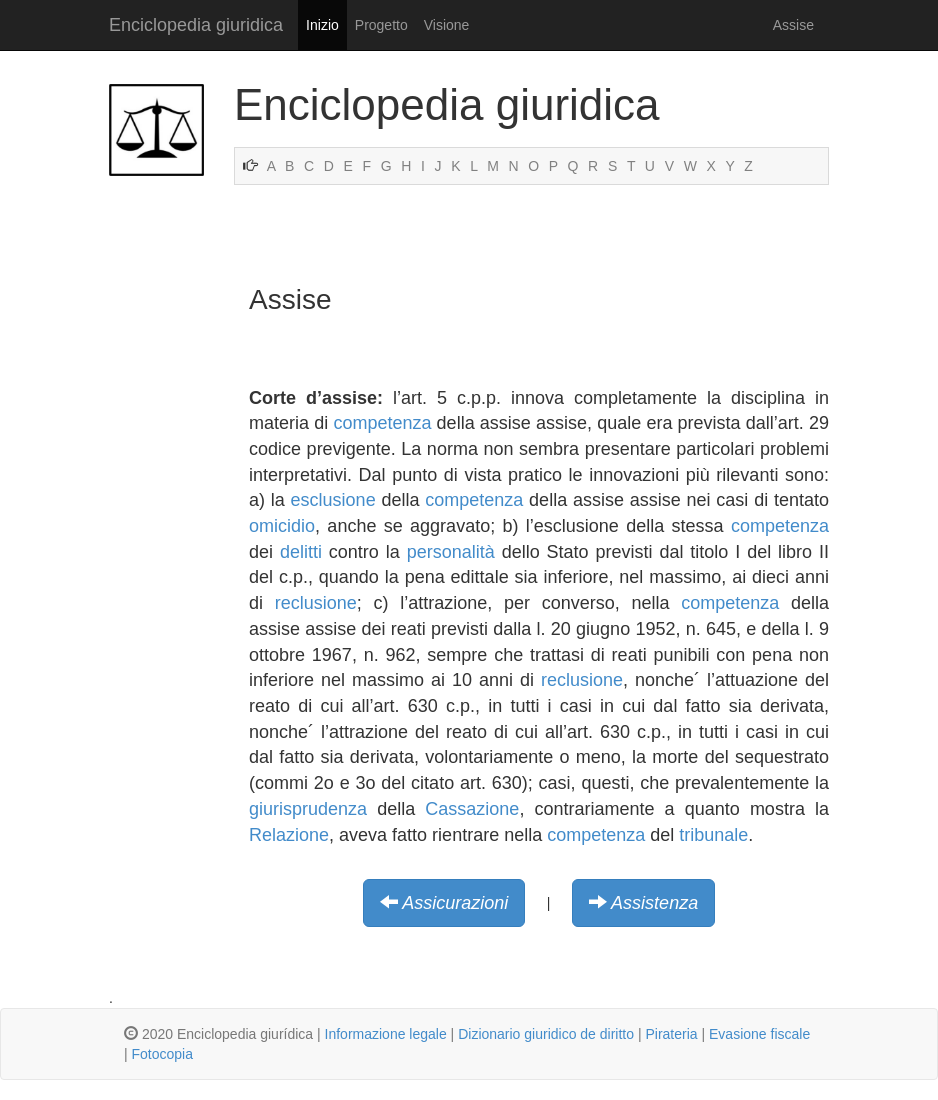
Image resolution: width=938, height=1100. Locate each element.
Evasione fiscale (759, 1034)
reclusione (316, 603)
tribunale (713, 835)
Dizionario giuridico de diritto (546, 1034)
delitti (301, 552)
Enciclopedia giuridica (196, 25)
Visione (447, 25)
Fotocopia (162, 1054)
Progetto (381, 25)
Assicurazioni (455, 903)
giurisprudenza (308, 809)
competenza (382, 423)
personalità (451, 552)
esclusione (333, 500)
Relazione (289, 835)
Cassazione (472, 809)
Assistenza (654, 903)
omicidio (282, 526)
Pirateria (671, 1034)
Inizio (322, 25)
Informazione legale (386, 1034)
